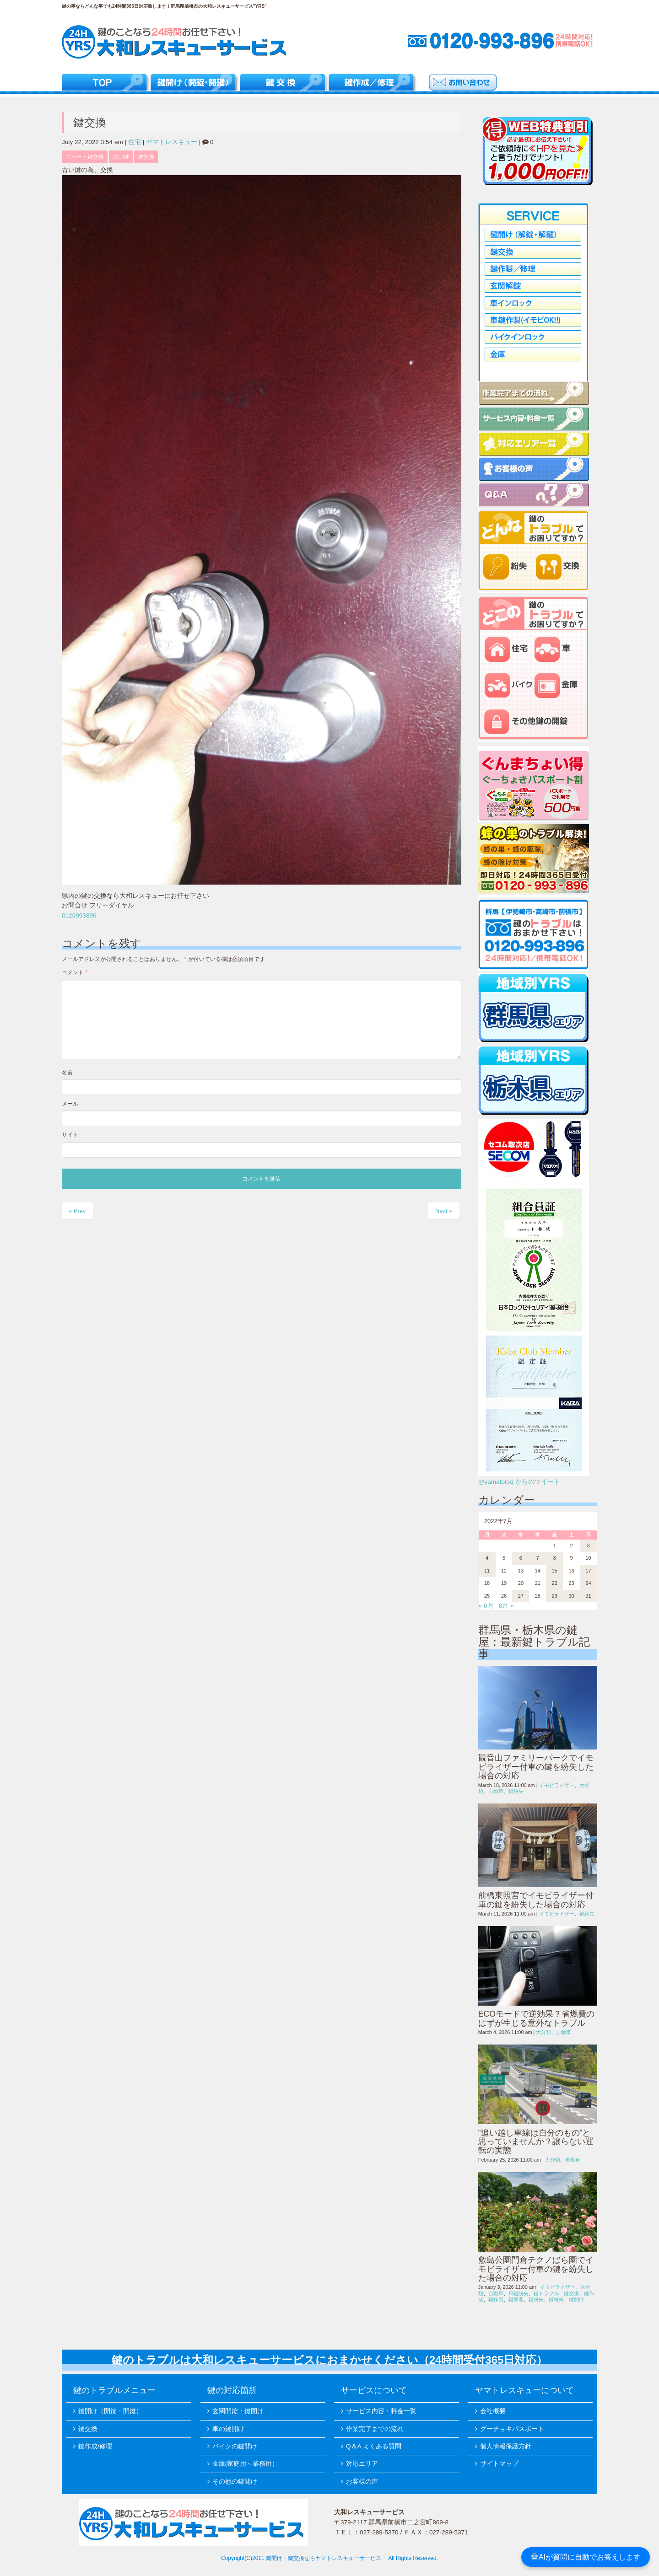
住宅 (134, 142)
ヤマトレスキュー (171, 142)
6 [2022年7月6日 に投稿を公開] (520, 1558)
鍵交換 (146, 157)
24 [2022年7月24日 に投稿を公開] (588, 1583)
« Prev (77, 1211)
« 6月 (486, 1605)
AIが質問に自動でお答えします (586, 2557)
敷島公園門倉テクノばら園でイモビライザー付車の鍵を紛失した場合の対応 (536, 2268)
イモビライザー (556, 1785)
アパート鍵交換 (84, 157)
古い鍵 (121, 157)
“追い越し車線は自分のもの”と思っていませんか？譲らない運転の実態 (536, 2141)
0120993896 (79, 915)
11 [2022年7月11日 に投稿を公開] (487, 1570)
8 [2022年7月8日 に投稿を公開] (554, 1558)
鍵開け (576, 2299)
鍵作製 (495, 2299)
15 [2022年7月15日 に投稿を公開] (554, 1570)
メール (70, 1103)
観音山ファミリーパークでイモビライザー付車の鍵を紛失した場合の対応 (536, 1766)
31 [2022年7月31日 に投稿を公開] (588, 1596)
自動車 (495, 1791)
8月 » (506, 1605)
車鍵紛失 (518, 2293)
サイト (70, 1135)
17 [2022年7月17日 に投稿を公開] (588, 1570)
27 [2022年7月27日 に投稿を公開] (521, 1596)
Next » (444, 1211)
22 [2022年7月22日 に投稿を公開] (554, 1583)
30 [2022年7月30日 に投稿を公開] (571, 1596)
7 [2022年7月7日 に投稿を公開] (537, 1558)
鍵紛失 (516, 1791)
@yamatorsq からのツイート (519, 1481)
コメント (74, 972)
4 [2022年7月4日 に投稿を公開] (487, 1558)
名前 (67, 1072)
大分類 (543, 2032)
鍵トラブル (546, 2293)
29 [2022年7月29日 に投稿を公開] (554, 1596)
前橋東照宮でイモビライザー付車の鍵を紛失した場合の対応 (536, 1900)
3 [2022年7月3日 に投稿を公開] (588, 1545)
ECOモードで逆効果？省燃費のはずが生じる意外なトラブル (536, 2018)
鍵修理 (516, 2299)
